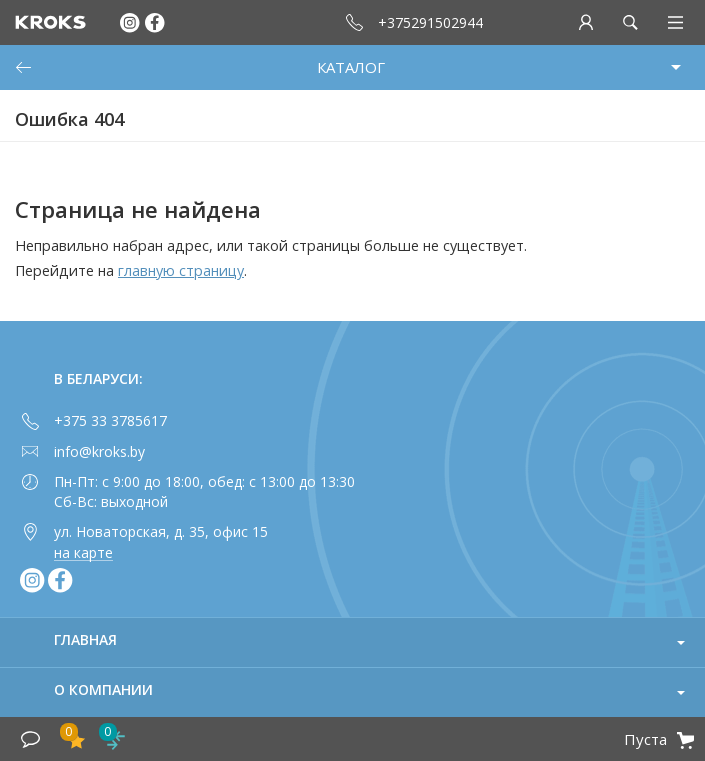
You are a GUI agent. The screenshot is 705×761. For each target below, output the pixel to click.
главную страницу (181, 270)
